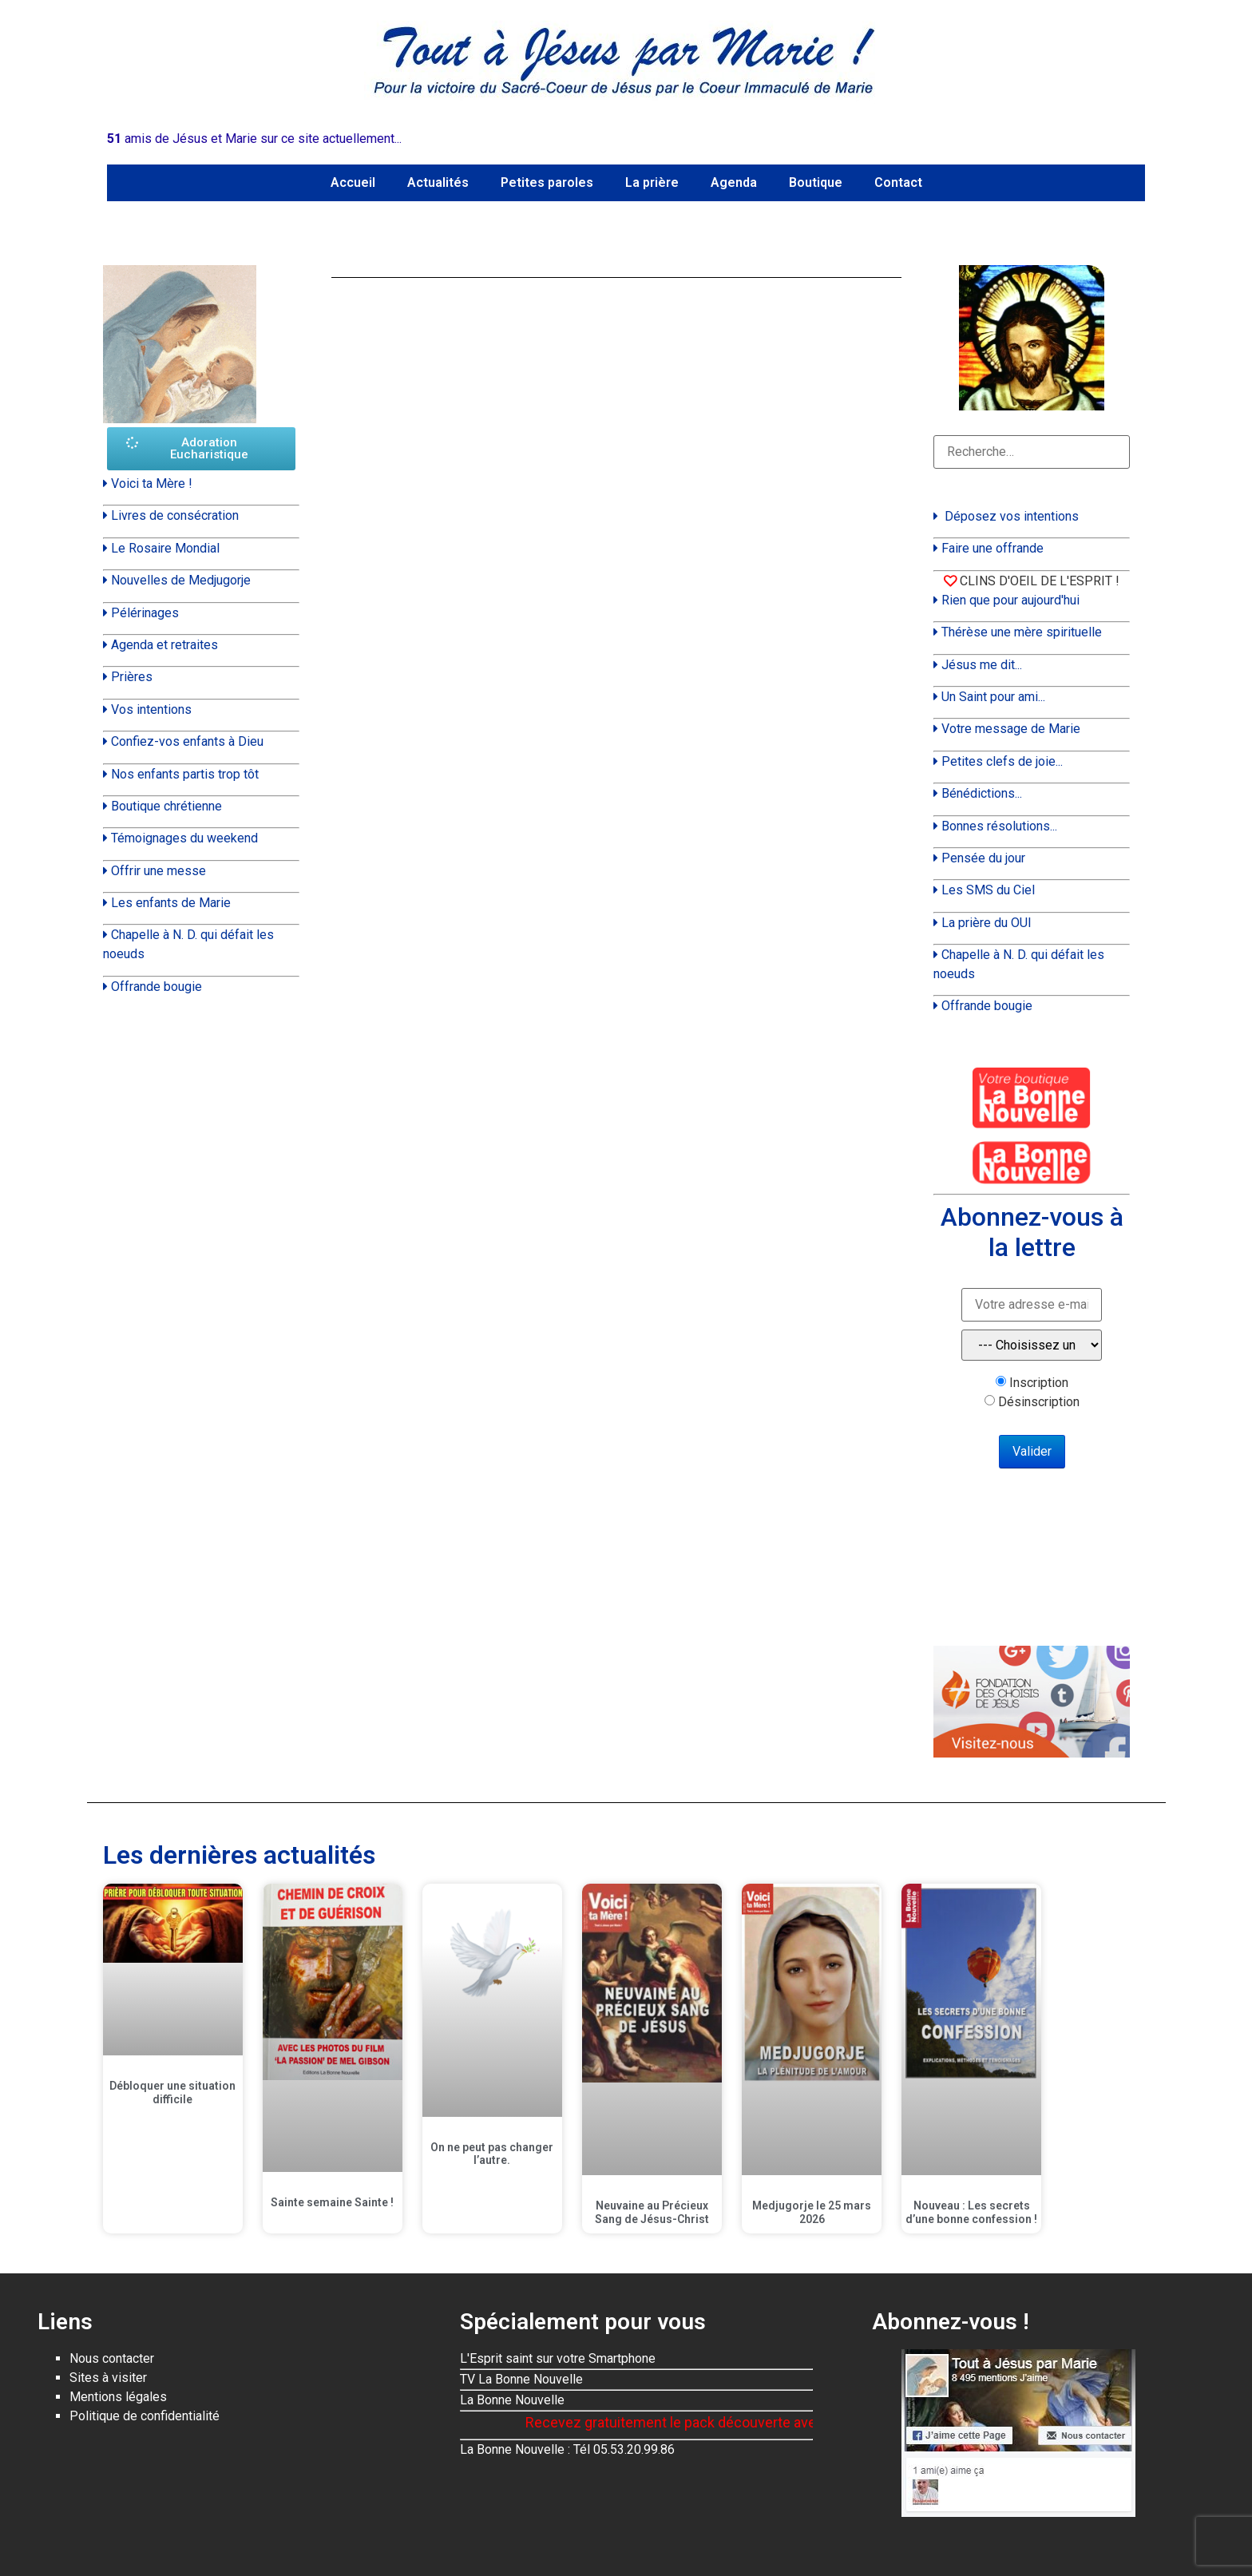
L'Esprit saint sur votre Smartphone (558, 2358)
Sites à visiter (108, 2377)
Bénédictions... (981, 793)
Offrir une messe (158, 870)
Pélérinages (145, 612)
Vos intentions (151, 709)
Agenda (734, 182)
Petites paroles (547, 182)
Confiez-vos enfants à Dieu (187, 741)
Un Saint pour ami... (993, 696)
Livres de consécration (175, 515)
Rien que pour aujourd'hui (1010, 600)
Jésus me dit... (981, 664)
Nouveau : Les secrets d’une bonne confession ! (971, 2212)
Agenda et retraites (164, 644)
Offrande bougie (156, 986)
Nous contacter (111, 2358)
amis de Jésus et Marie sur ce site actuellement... (254, 138)
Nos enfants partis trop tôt (185, 774)
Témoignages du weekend (184, 838)
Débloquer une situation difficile (172, 2092)
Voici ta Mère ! (151, 483)
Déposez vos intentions (1012, 516)
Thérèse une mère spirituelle (1021, 632)
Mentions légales (118, 2396)
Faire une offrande (992, 548)
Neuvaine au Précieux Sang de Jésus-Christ (652, 2212)
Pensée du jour (983, 858)
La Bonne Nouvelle (512, 2400)
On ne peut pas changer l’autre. (491, 2154)
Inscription (1038, 1383)
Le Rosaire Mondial (165, 548)
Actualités (438, 182)
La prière (652, 182)
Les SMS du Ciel (988, 890)
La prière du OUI (986, 922)
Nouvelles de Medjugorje (181, 580)
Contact (898, 182)
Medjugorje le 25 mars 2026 (811, 2212)
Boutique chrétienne (166, 806)
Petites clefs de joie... (1002, 761)
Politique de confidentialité (144, 2415)
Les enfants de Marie (171, 902)
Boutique (815, 182)
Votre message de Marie (1010, 728)
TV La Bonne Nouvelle (521, 2379)
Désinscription (1039, 1402)
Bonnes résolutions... (999, 826)
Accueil (353, 182)
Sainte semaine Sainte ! (332, 2202)
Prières (132, 676)
